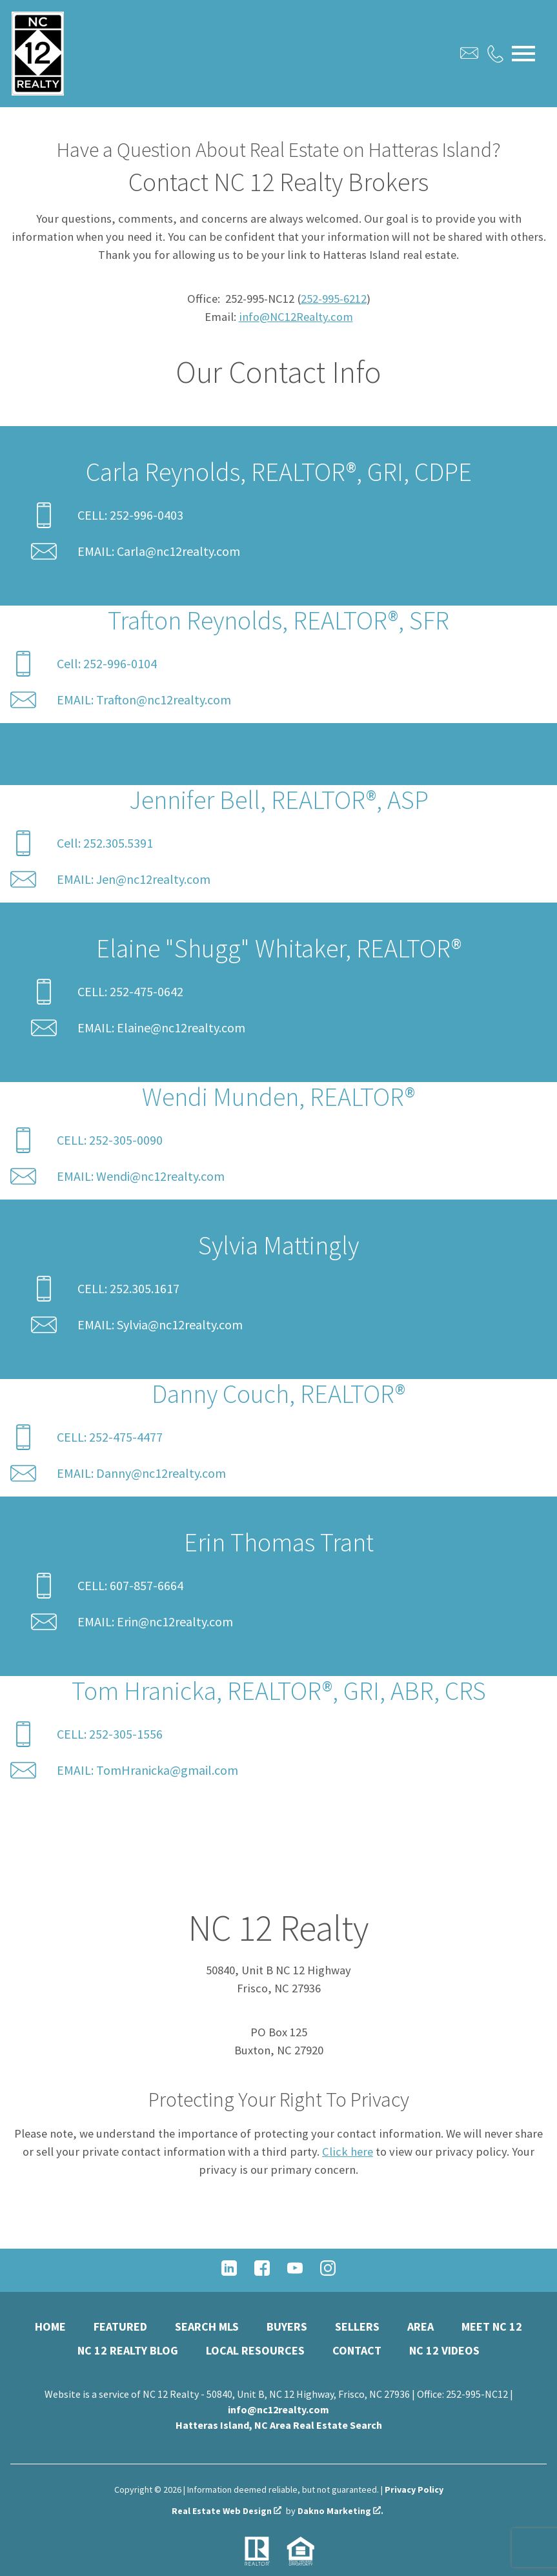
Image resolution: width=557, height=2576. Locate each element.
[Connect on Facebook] (262, 2271)
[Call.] (495, 53)
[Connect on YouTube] (295, 2271)
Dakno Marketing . (340, 2511)
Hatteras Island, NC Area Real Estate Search (279, 2424)
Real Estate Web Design (226, 2511)
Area (420, 2326)
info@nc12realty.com (278, 2409)
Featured (120, 2326)
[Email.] (469, 53)
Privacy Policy (414, 2489)
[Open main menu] (523, 53)
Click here (347, 2151)
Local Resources (255, 2350)
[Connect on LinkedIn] (229, 2271)
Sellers (357, 2326)
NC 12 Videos (444, 2350)
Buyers (287, 2326)
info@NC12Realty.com (296, 316)
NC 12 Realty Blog (127, 2350)
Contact (356, 2350)
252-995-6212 (334, 298)
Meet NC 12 (491, 2326)
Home (50, 2326)
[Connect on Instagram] (328, 2271)
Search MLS (207, 2326)
